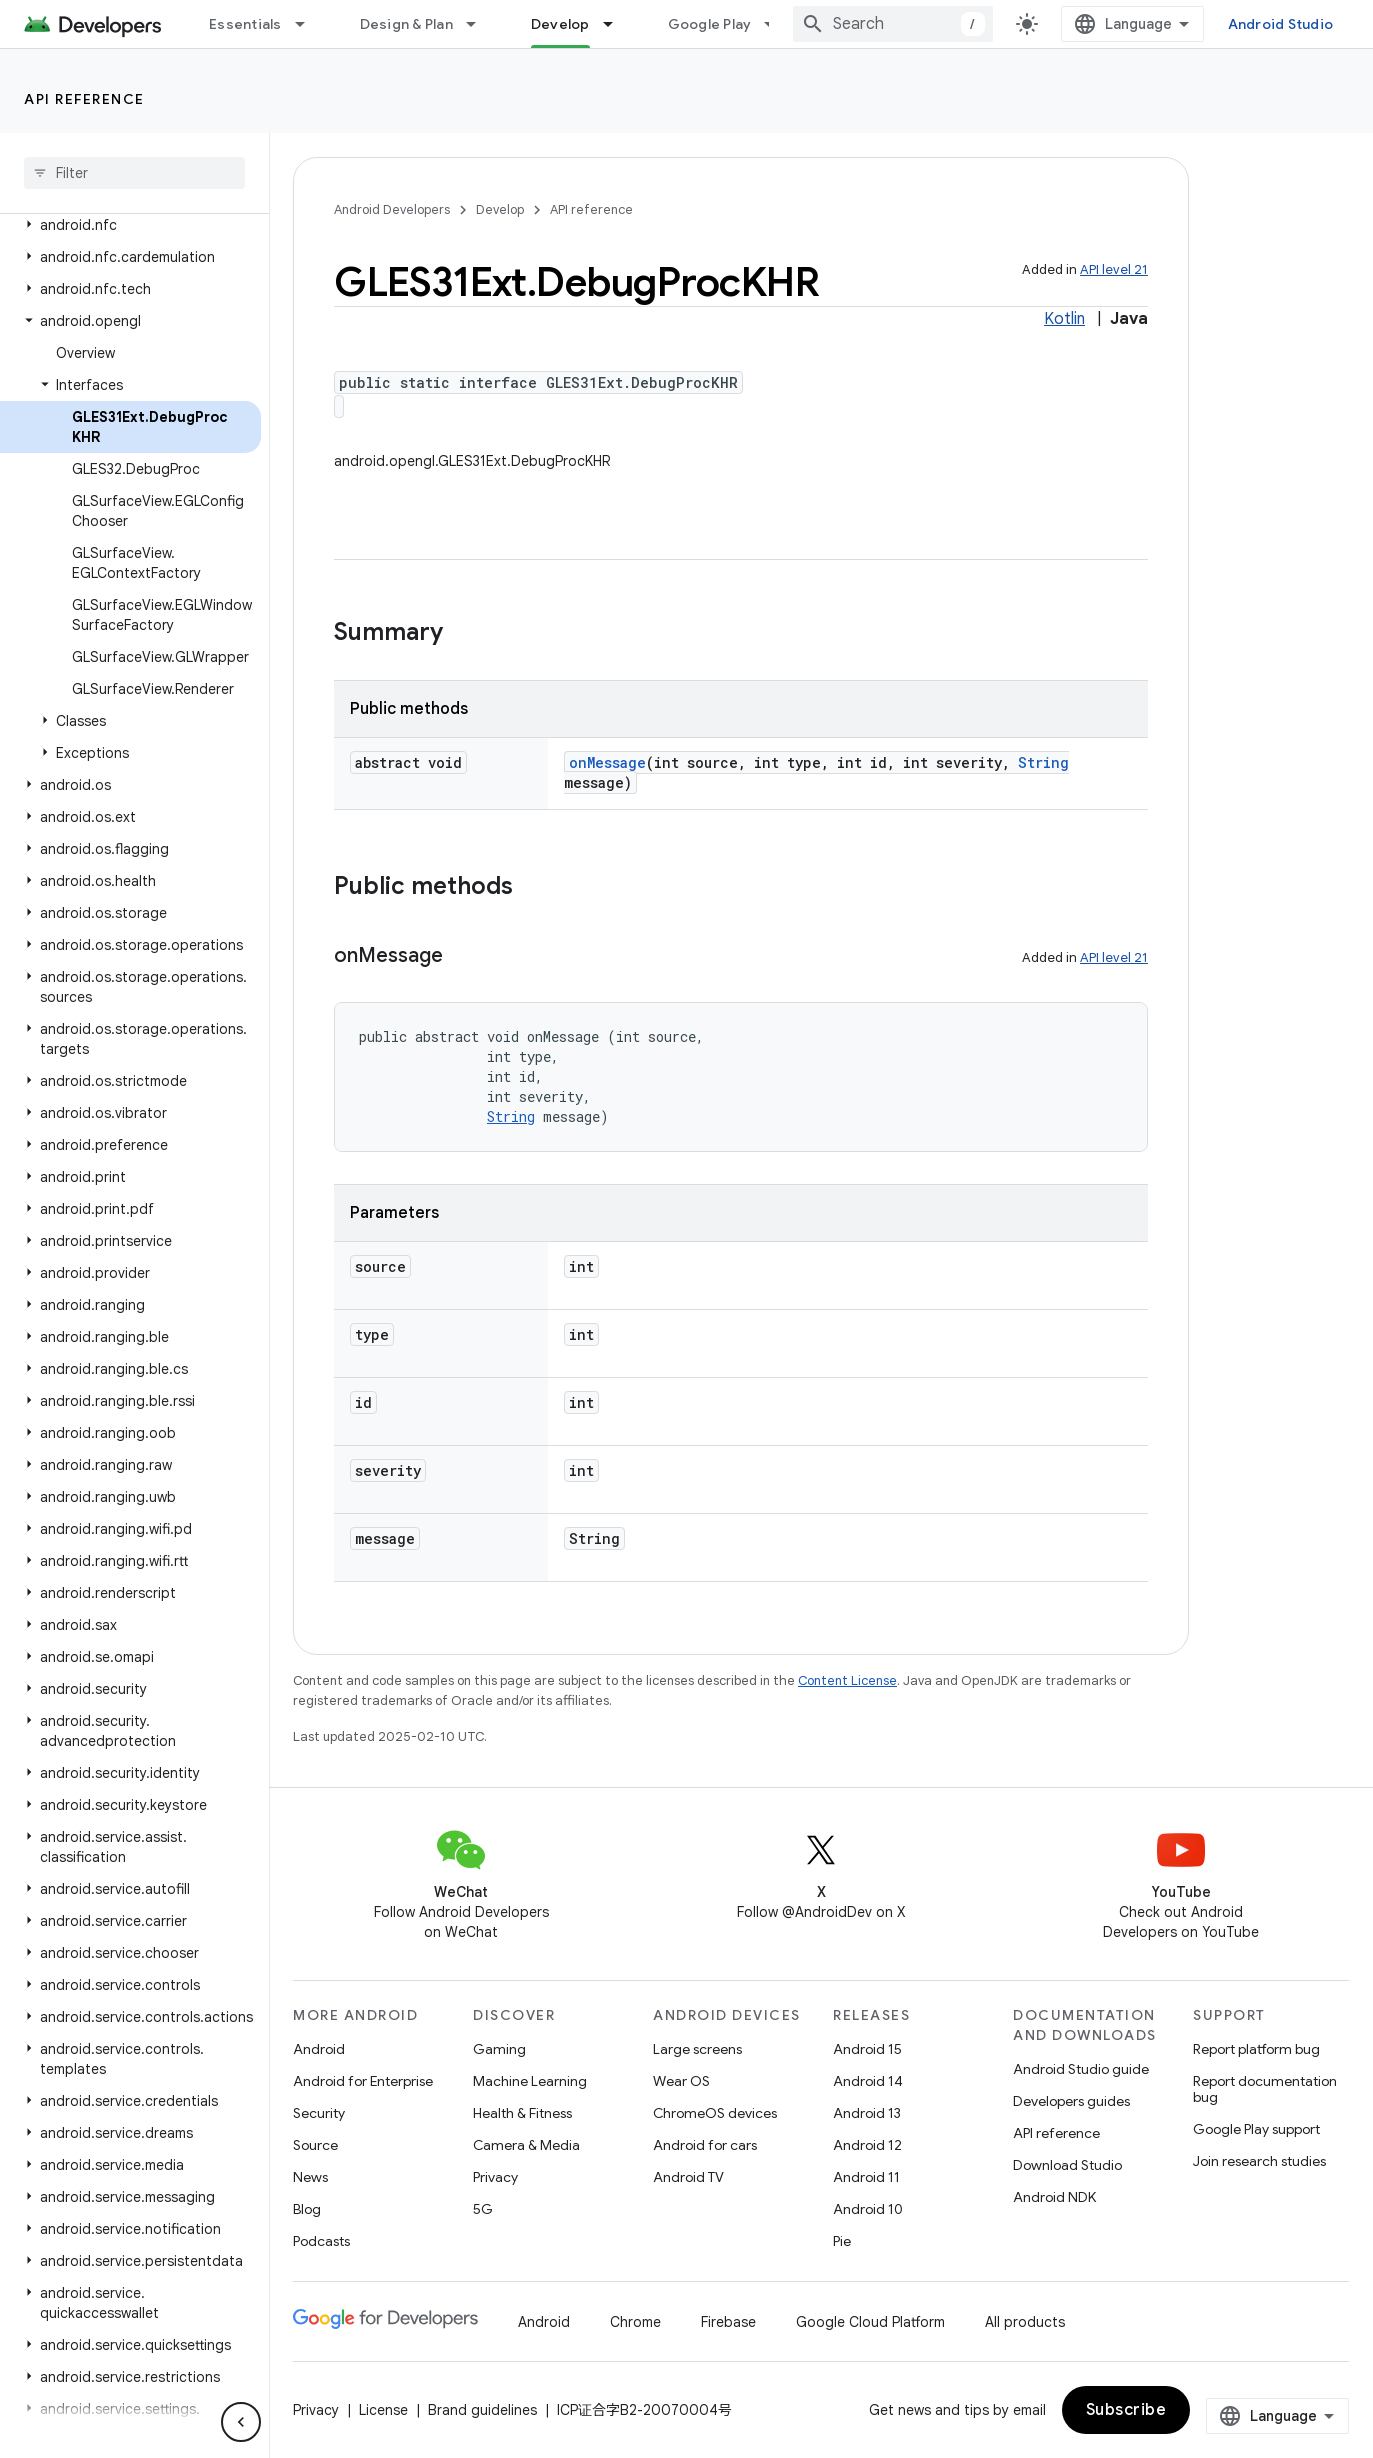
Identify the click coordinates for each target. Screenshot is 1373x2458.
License (383, 2410)
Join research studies (1259, 2161)
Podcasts (321, 2241)
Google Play (710, 24)
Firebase (728, 2322)
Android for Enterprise (363, 2081)
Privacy (495, 2177)
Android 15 (867, 2049)
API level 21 (1114, 269)
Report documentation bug (1265, 2089)
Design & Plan (406, 24)
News (310, 2177)
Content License (847, 1680)
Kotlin (1064, 319)
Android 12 (867, 2145)
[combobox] (893, 24)
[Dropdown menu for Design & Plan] (480, 24)
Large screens (697, 2049)
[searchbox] (134, 173)
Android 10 (868, 2209)
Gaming (499, 2049)
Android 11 (866, 2177)
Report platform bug (1256, 2049)
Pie (842, 2241)
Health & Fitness (522, 2113)
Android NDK (1054, 2197)
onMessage (607, 762)
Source (315, 2145)
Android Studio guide (1081, 2069)
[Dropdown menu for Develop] (617, 24)
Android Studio (1281, 24)
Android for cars (705, 2145)
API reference (84, 99)
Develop (500, 209)
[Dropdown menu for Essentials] (309, 24)
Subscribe (1126, 2410)
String (1043, 762)
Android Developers (392, 209)
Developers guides (1071, 2101)
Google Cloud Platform (870, 2322)
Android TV (688, 2177)
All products (1025, 2322)
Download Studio (1067, 2165)
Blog (307, 2209)
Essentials (245, 24)
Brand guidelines (482, 2410)
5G (483, 2209)
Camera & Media (526, 2145)
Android (319, 2049)
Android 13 (867, 2113)
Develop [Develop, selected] (560, 24)
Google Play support (1256, 2129)
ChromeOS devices (715, 2113)
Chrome (635, 2322)
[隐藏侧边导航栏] (241, 2422)
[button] (130, 225)
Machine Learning (530, 2081)
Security (319, 2113)
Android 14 (868, 2081)
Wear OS (681, 2081)
